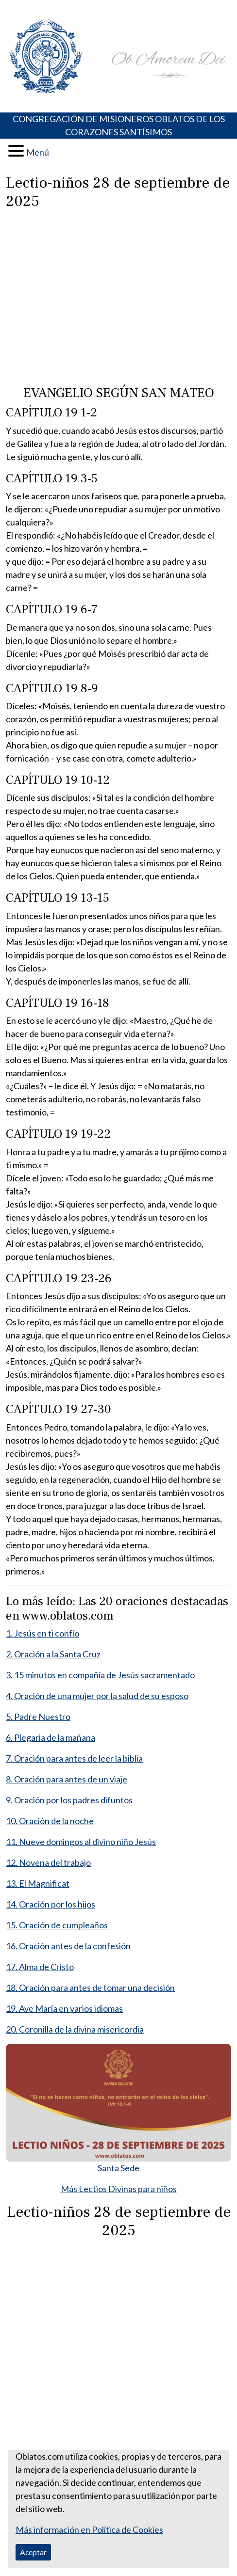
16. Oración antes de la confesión (68, 1945)
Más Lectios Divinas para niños (119, 2188)
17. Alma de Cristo (40, 1966)
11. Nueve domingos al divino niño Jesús (81, 1841)
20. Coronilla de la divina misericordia (75, 2029)
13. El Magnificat (37, 1883)
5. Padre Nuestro (38, 1716)
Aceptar (33, 2552)
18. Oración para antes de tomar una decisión (90, 1987)
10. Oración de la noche (50, 1820)
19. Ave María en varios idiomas (64, 2008)
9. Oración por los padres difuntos (69, 1800)
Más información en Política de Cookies (89, 2529)
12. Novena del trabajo (48, 1862)
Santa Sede (118, 2168)
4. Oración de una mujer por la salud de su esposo (97, 1695)
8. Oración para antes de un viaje (66, 1779)
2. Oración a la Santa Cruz (53, 1654)
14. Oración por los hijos (50, 1904)
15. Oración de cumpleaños (57, 1925)
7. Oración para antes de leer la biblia (74, 1758)
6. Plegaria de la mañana (50, 1737)
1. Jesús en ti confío (42, 1633)
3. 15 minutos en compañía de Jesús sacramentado (100, 1675)
